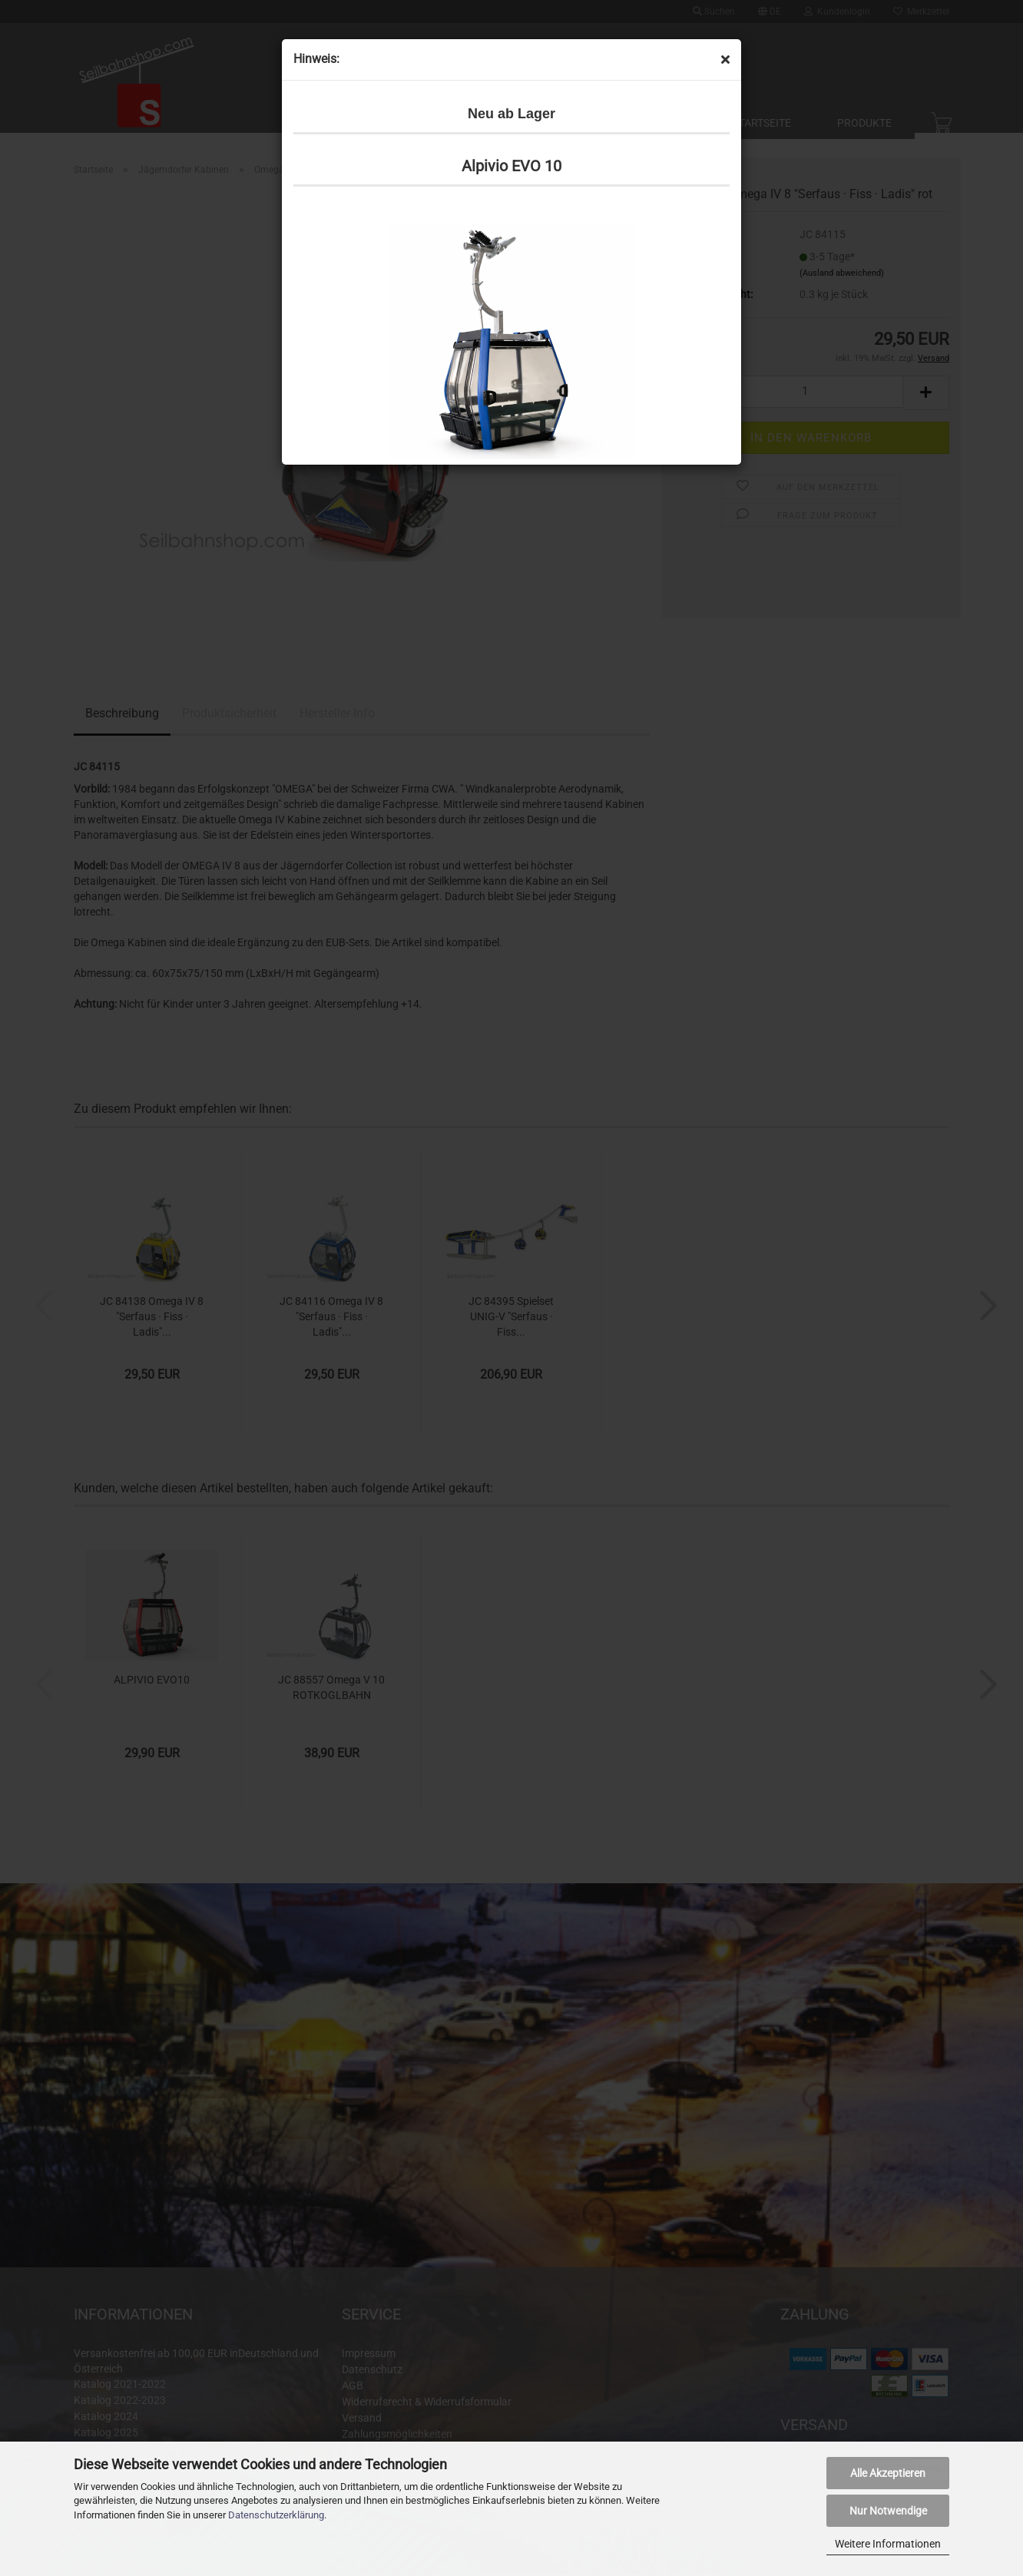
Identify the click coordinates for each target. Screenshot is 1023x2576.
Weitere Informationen (888, 2544)
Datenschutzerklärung (276, 2515)
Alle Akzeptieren (887, 2473)
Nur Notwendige (888, 2511)
